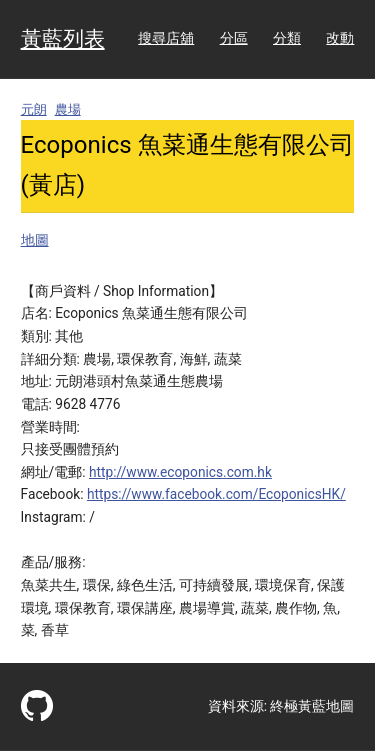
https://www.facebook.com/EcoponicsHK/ (216, 494)
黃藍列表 (63, 39)
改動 (340, 38)
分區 (234, 38)
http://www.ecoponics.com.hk (180, 472)
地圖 (35, 240)
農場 (68, 109)
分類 (287, 38)
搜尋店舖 (166, 38)
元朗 (34, 109)
